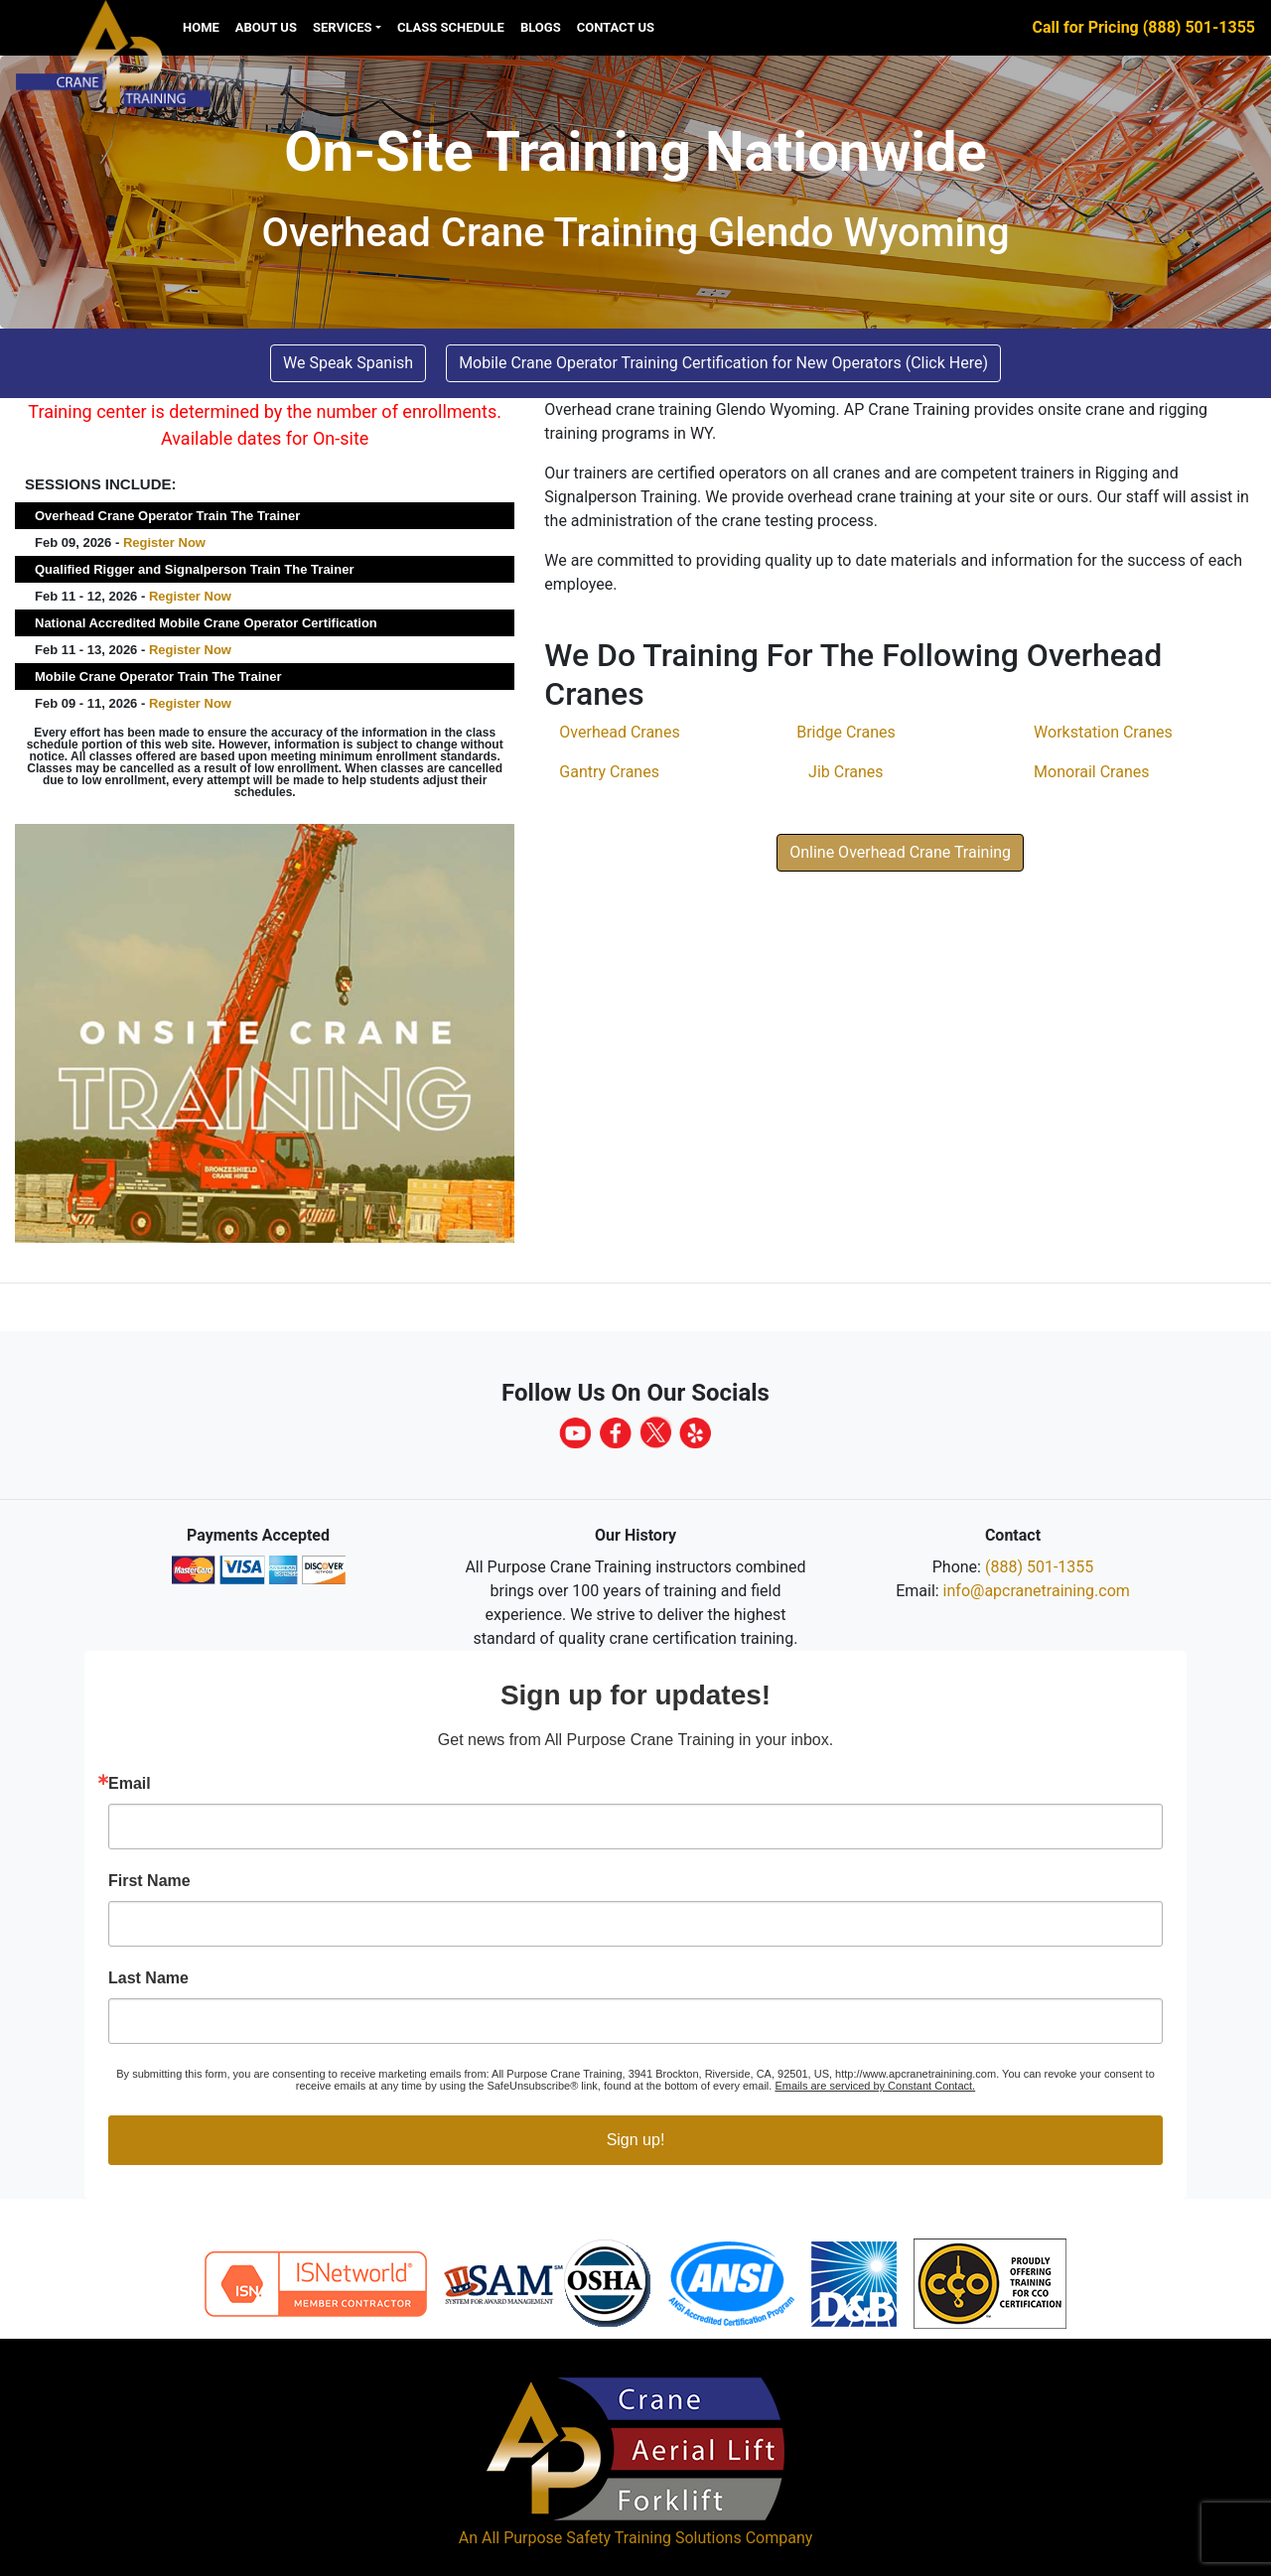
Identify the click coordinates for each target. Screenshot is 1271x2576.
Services (342, 27)
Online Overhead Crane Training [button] (900, 852)
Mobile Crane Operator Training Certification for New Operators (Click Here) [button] (723, 362)
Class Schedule (450, 27)
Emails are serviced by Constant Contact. (875, 2086)
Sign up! (636, 2139)
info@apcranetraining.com (1036, 1590)
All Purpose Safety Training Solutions (612, 2537)
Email (129, 1784)
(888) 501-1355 (1039, 1567)
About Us (266, 27)
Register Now (164, 542)
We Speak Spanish (348, 362)
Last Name (148, 1978)
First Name (149, 1881)
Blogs (540, 27)
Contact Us (615, 27)
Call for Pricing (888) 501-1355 (1144, 27)
